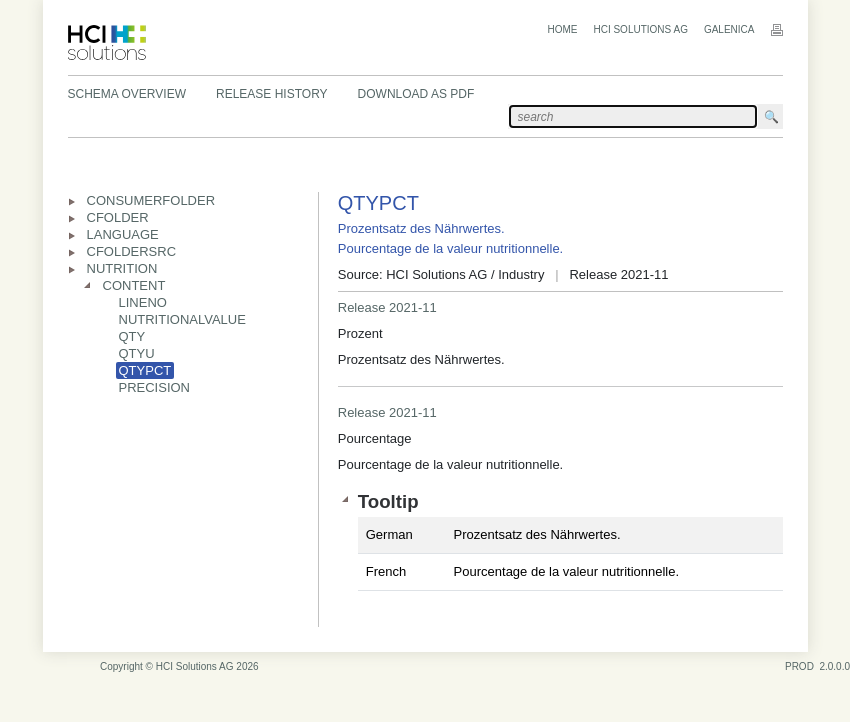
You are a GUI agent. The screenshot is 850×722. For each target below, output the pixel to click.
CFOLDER (118, 217)
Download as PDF (416, 94)
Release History (272, 94)
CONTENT (134, 285)
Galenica (729, 29)
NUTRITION (122, 268)
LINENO (143, 302)
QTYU (137, 353)
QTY (132, 336)
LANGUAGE (123, 234)
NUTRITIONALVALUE (182, 319)
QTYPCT (145, 370)
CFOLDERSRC (132, 251)
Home (562, 29)
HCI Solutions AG (640, 29)
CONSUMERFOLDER (151, 200)
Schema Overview (127, 94)
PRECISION (155, 387)
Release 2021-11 (387, 307)
